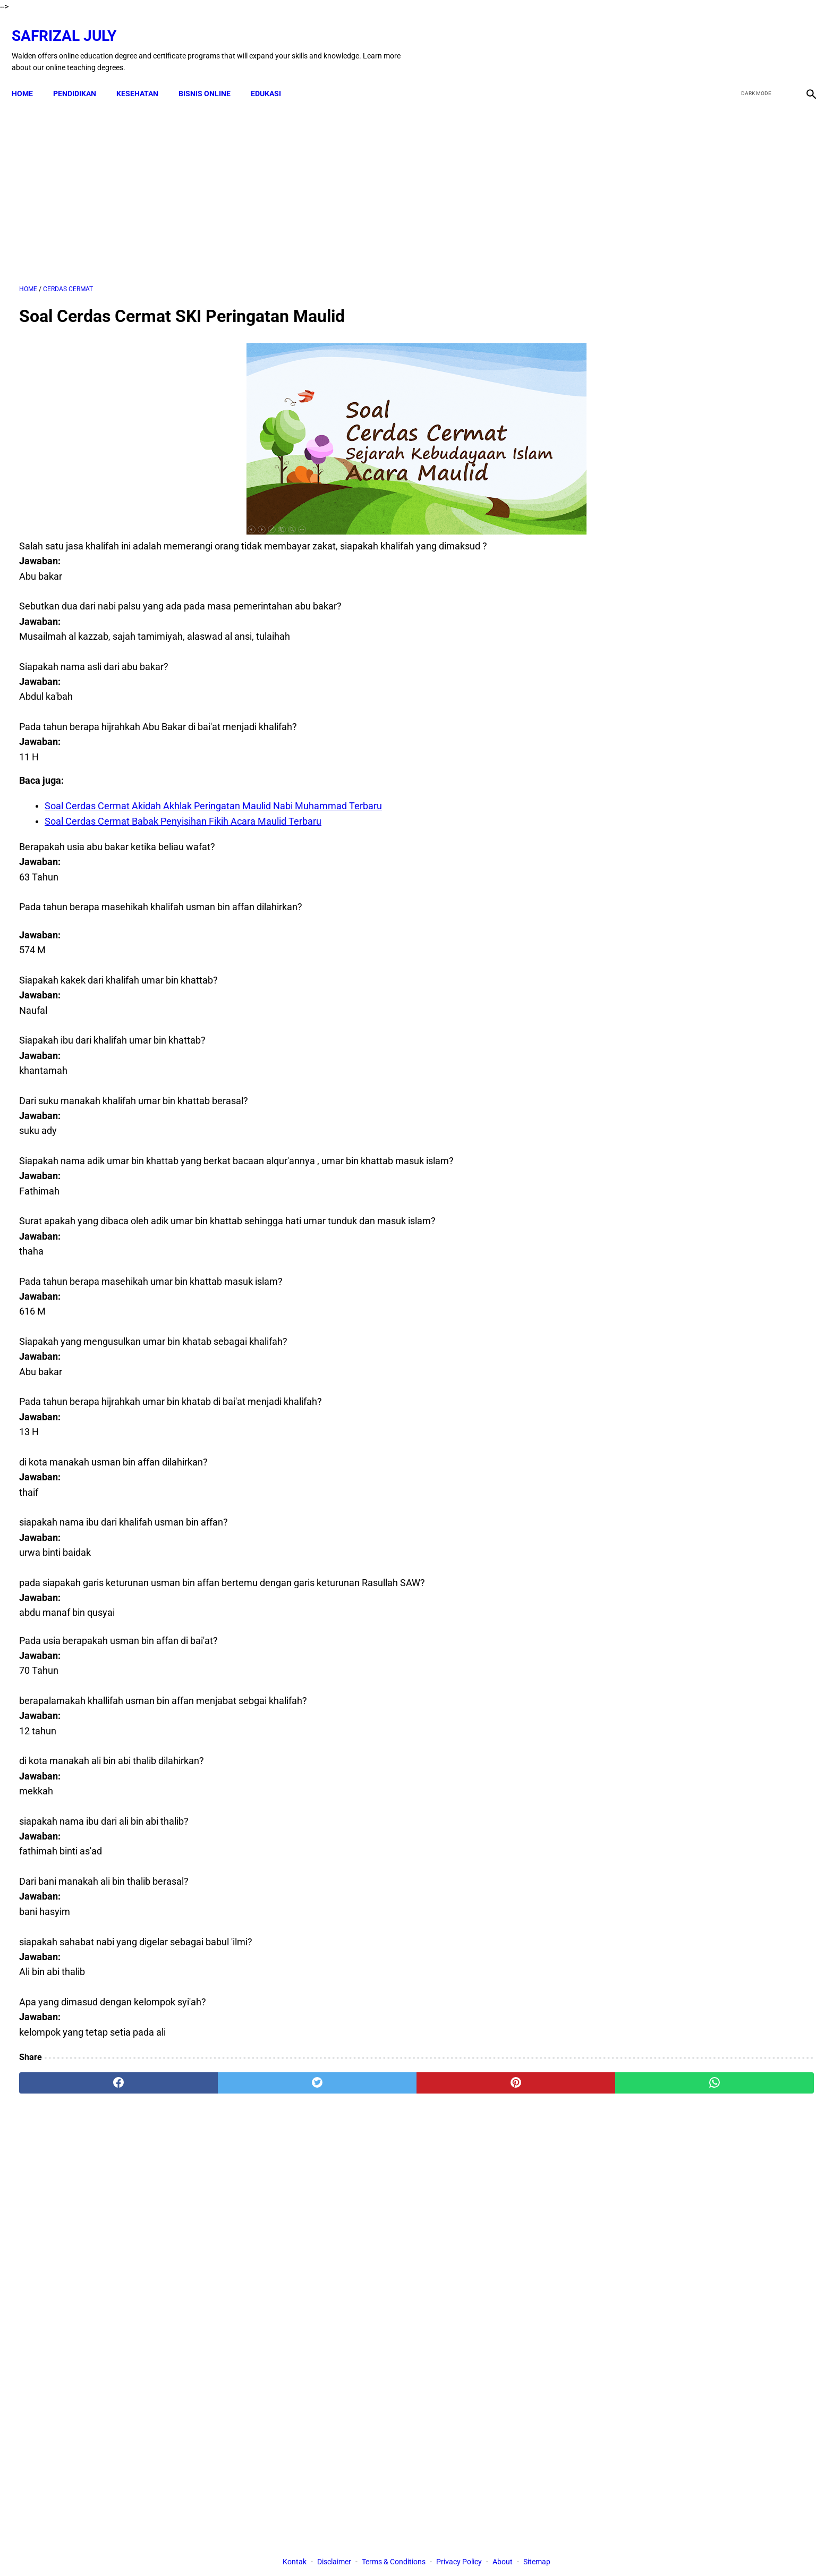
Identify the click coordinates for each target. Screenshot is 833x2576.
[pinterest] (354, 2072)
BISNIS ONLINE (212, 75)
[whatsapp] (488, 2072)
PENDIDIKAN (82, 75)
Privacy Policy (459, 2169)
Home (29, 75)
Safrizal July (71, 24)
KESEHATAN (145, 75)
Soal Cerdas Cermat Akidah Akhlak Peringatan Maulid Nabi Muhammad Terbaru (213, 795)
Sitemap (536, 2169)
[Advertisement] (287, 180)
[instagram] (802, 38)
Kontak (295, 2169)
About (502, 2169)
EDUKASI (273, 75)
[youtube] (777, 38)
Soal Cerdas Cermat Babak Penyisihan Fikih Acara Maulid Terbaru (183, 810)
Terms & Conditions (394, 2169)
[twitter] (752, 38)
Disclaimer (334, 2169)
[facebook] (727, 38)
